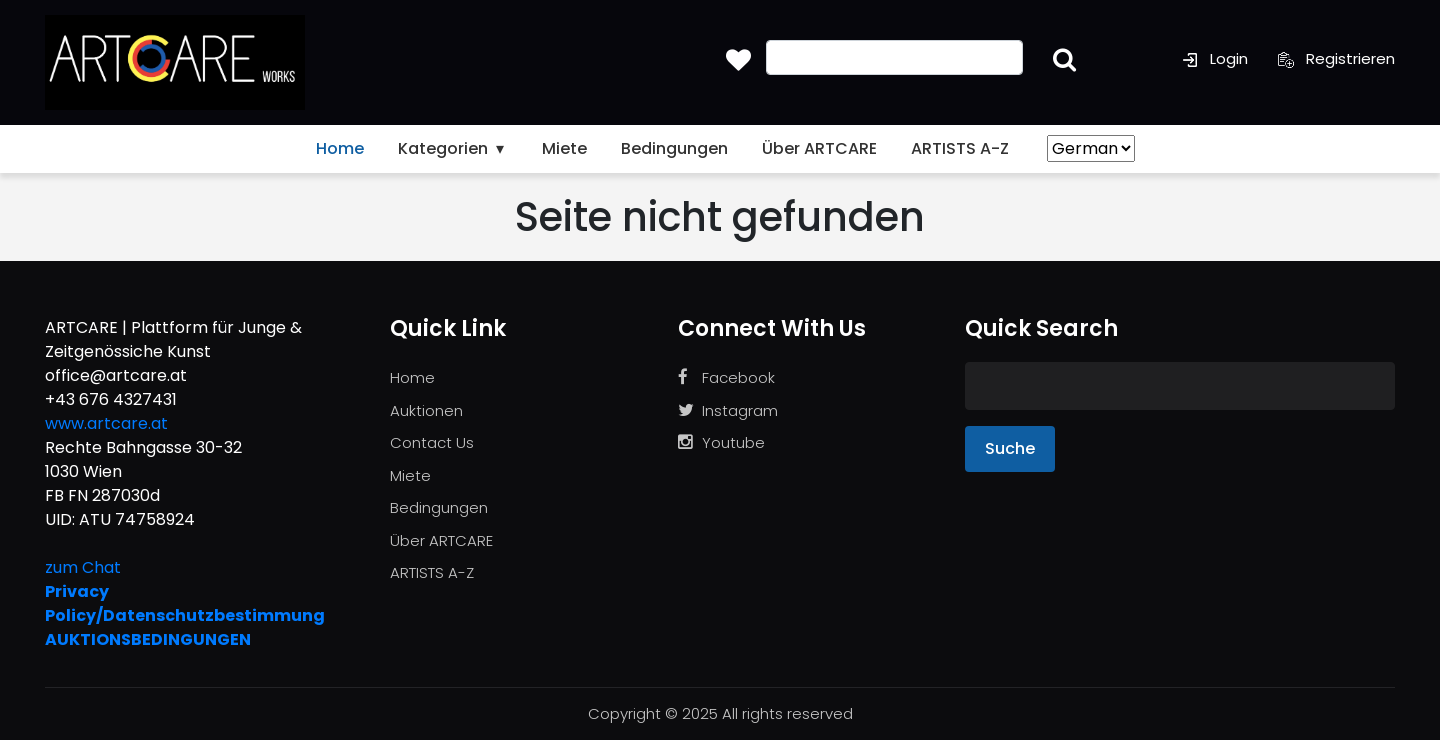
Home (340, 148)
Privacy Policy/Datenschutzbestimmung (185, 603)
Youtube (721, 442)
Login (1215, 58)
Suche (1010, 448)
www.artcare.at (106, 423)
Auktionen (426, 410)
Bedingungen (674, 148)
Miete (564, 148)
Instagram (728, 410)
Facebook (726, 377)
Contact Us (432, 442)
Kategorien (453, 148)
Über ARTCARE (819, 148)
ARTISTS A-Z (960, 148)
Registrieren (1336, 58)
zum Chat (83, 567)
